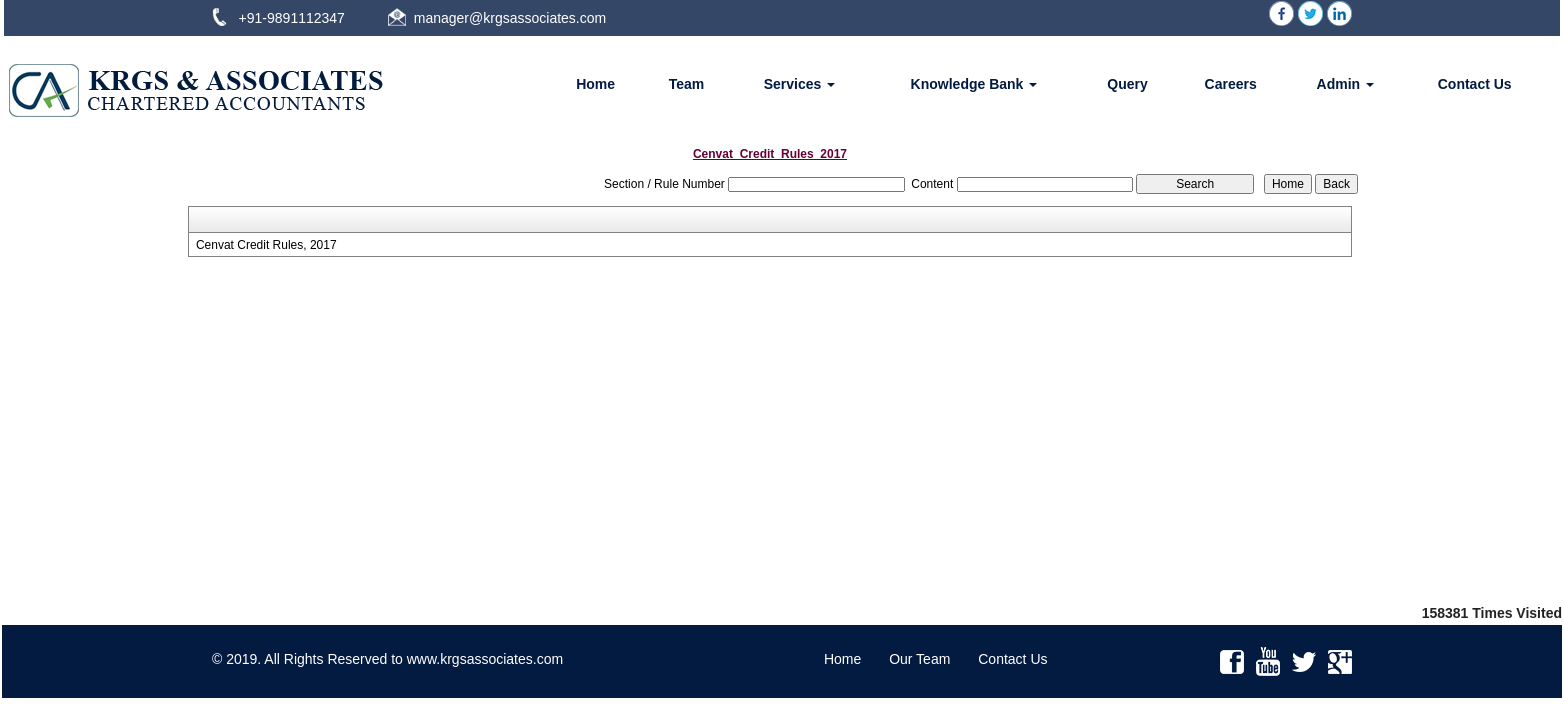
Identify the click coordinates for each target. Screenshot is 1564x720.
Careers (1231, 84)
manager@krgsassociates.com (510, 18)
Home (595, 84)
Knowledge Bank (974, 84)
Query (1127, 84)
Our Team (919, 659)
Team (687, 84)
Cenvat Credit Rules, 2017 (266, 245)
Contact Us (1475, 84)
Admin (1345, 84)
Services (800, 84)
